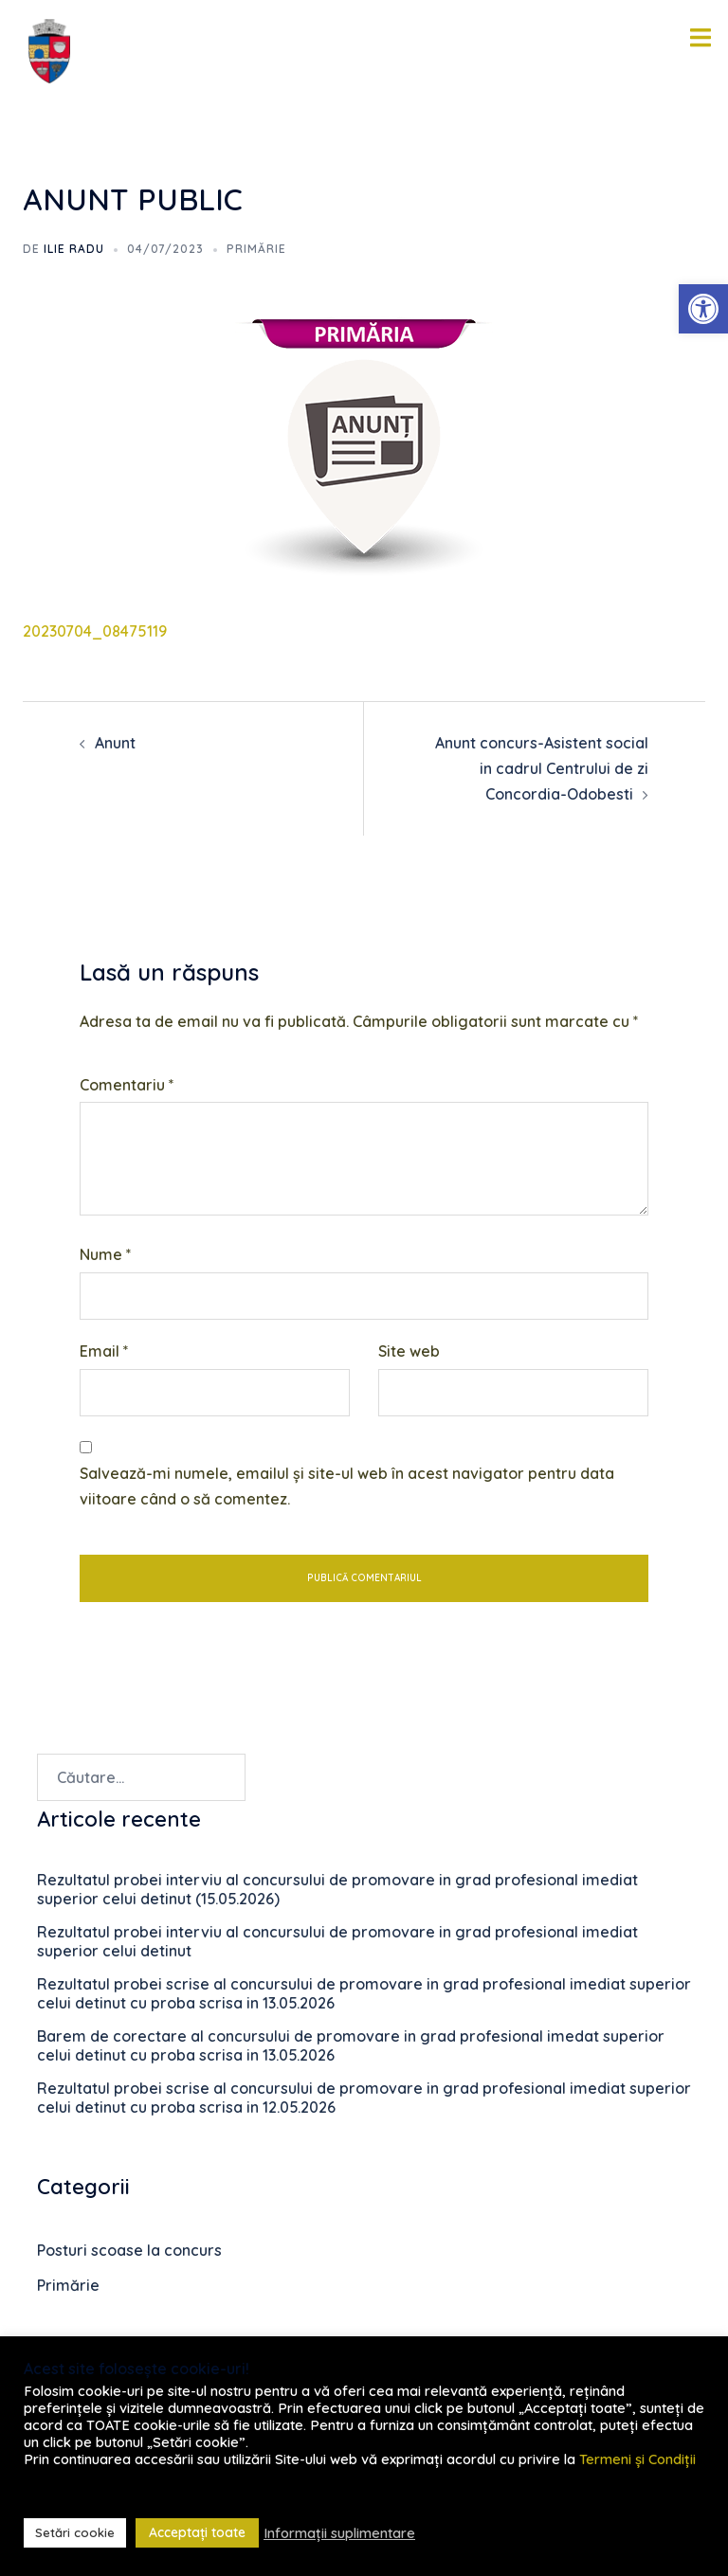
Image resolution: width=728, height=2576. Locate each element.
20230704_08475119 (95, 630)
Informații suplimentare (339, 2533)
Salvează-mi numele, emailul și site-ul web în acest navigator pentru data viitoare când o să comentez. (347, 1486)
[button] (703, 308)
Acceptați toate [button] (197, 2532)
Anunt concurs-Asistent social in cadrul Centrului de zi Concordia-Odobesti (541, 768)
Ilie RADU (74, 249)
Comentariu (127, 1084)
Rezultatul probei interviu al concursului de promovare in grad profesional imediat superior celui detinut (337, 1941)
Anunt (115, 742)
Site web (409, 1351)
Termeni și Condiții (637, 2459)
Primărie (256, 249)
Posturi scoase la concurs (129, 2250)
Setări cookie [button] (75, 2532)
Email (104, 1351)
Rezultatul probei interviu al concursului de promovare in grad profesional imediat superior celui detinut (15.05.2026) (337, 1889)
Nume (106, 1254)
